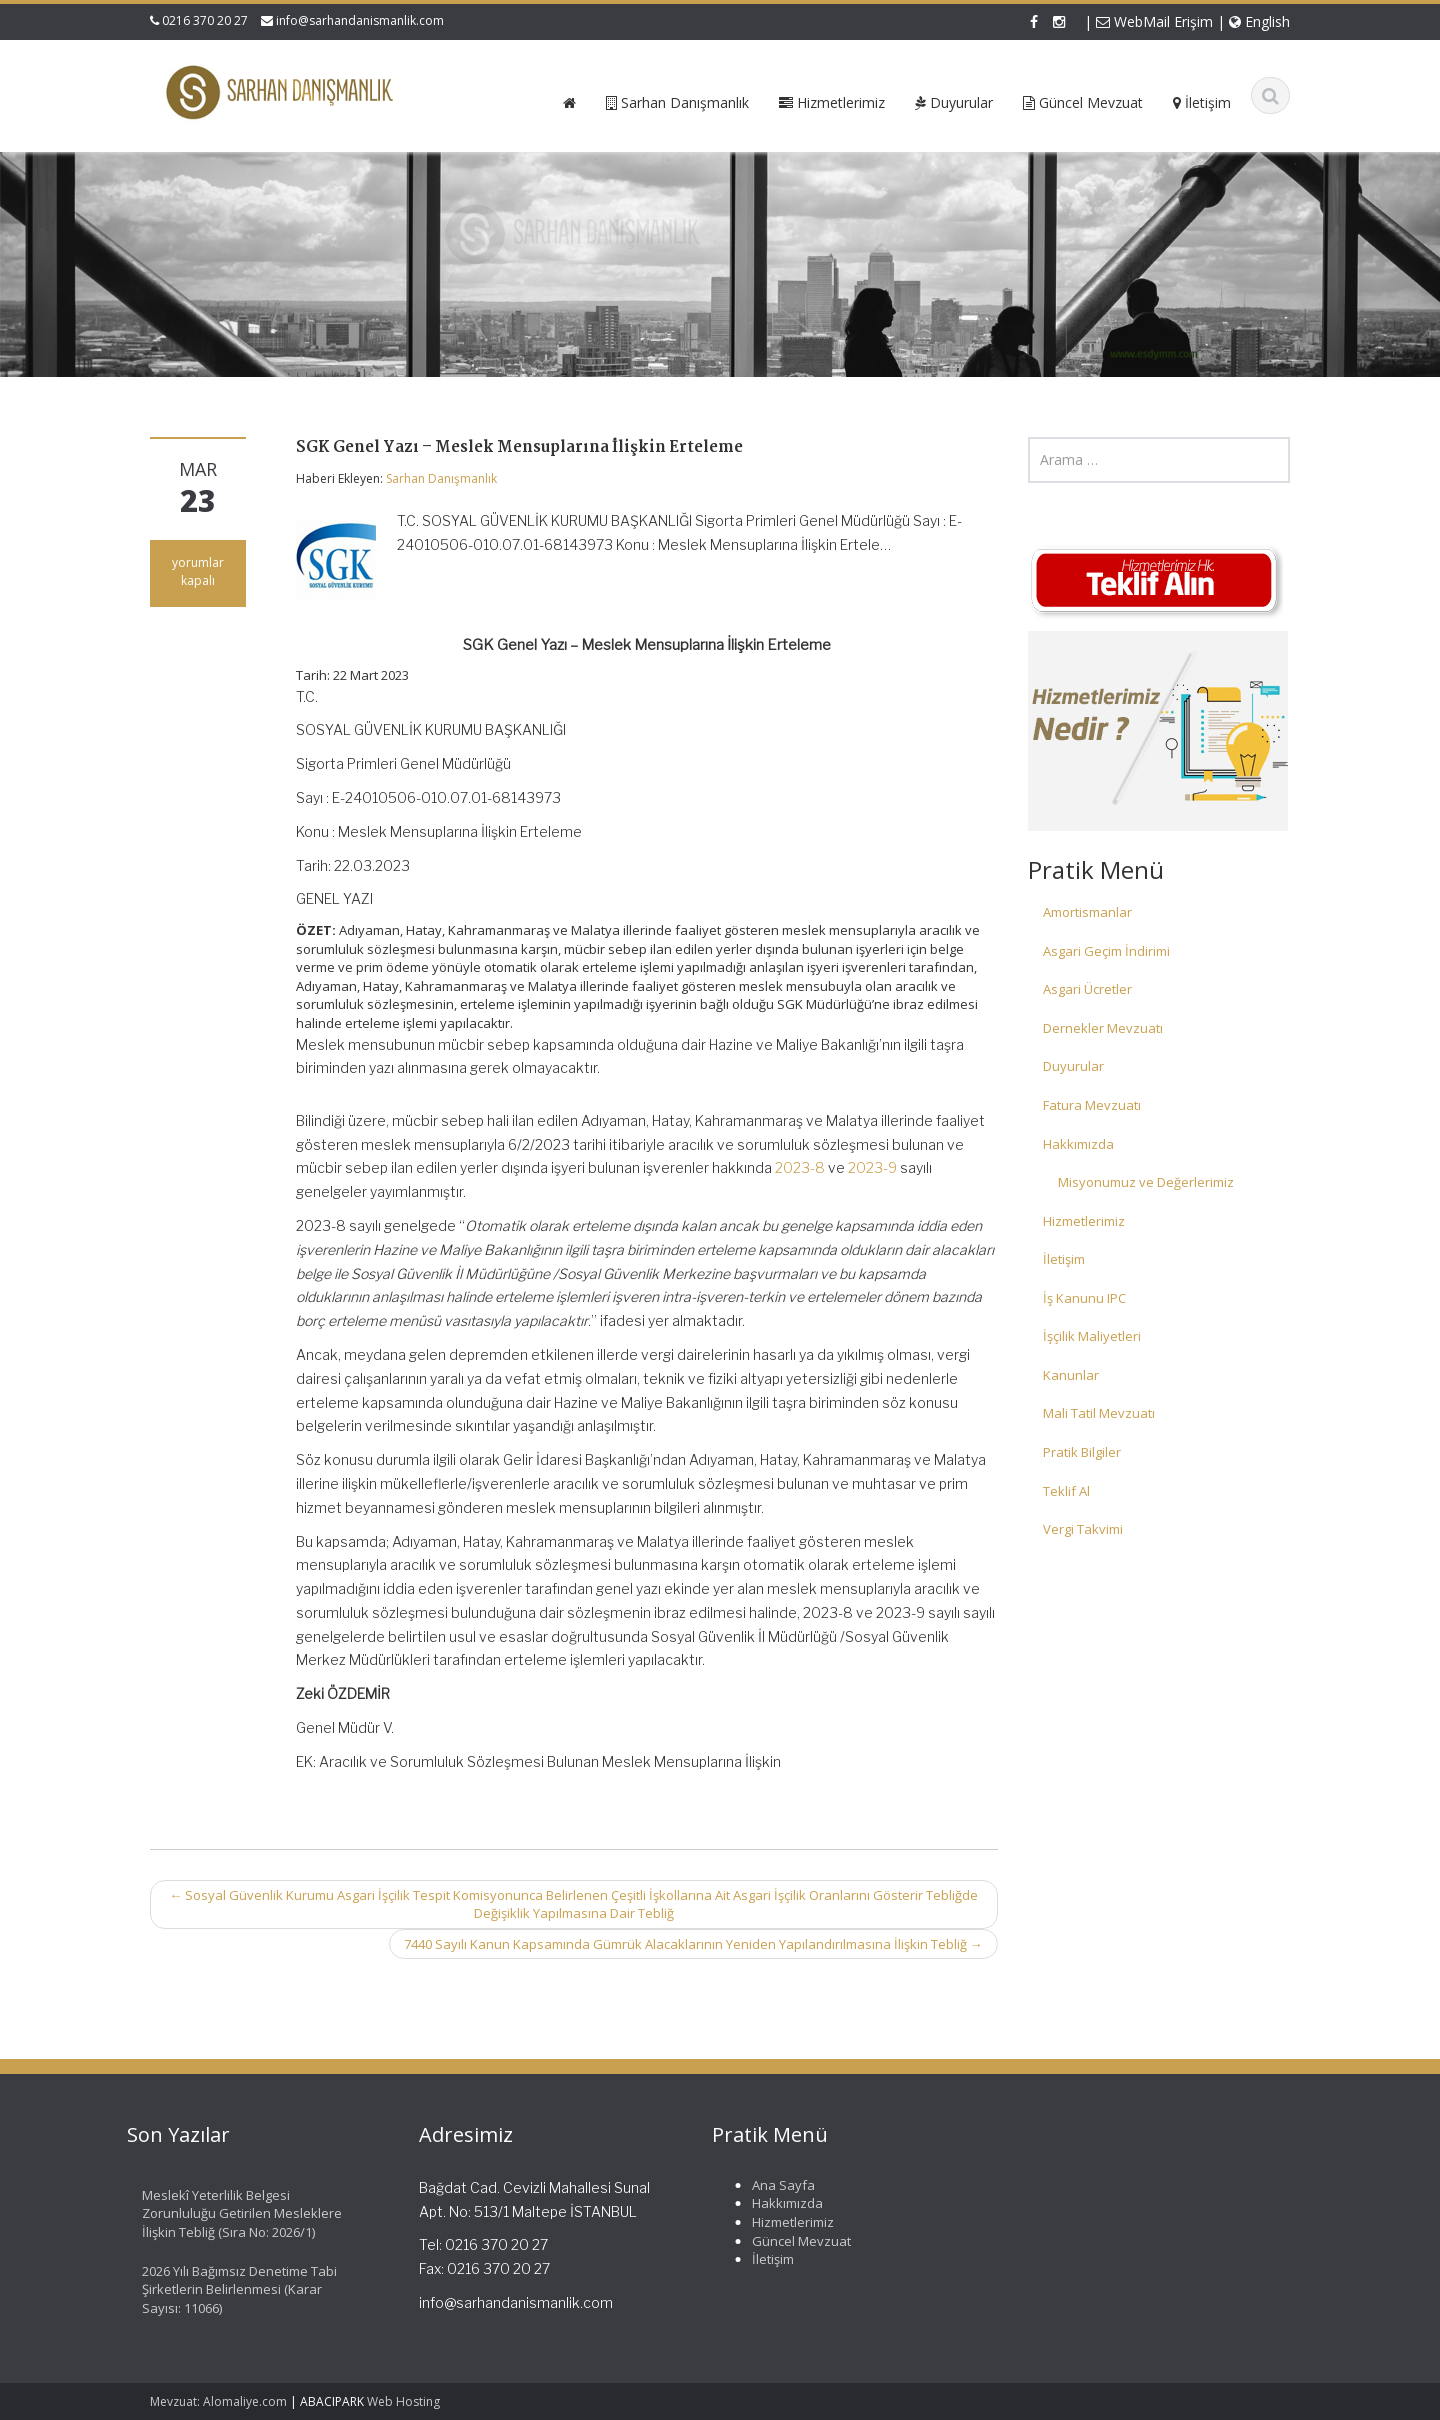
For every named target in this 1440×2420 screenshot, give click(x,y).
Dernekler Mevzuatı (1103, 1028)
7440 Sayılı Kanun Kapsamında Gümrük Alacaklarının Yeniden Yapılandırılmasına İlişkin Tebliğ (693, 1944)
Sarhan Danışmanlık (441, 478)
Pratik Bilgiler (1082, 1452)
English (1259, 21)
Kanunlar (1071, 1375)
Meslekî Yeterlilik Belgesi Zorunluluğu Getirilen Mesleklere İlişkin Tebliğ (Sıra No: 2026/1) (231, 2213)
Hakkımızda (1078, 1144)
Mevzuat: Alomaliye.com (218, 2401)
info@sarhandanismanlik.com (360, 20)
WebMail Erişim (1154, 21)
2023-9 (872, 1167)
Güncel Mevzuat (790, 2241)
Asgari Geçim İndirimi (1106, 951)
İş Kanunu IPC (1084, 1298)
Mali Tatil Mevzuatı (1099, 1413)
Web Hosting (403, 2401)
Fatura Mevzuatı (1092, 1105)
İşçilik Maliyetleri (1092, 1336)
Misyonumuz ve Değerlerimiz (1146, 1182)
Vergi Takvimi (1083, 1529)
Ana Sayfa (772, 2185)
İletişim (1064, 1259)
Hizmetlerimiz (1084, 1221)
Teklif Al (1066, 1491)
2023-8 (800, 1167)
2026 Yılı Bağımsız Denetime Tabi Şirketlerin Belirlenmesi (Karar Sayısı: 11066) (228, 2289)
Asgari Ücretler (1087, 989)
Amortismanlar (1087, 912)
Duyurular (1073, 1066)
